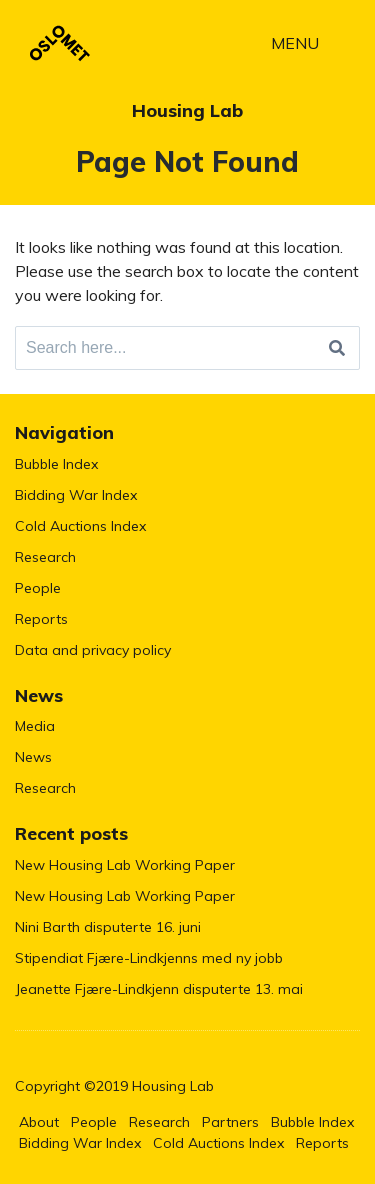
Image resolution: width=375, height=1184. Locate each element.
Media (35, 726)
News (33, 757)
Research (45, 557)
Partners (230, 1122)
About (39, 1122)
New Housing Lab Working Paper (125, 865)
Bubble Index (56, 464)
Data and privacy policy (93, 650)
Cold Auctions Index (80, 526)
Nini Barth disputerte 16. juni (108, 927)
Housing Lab (187, 110)
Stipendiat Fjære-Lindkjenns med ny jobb (149, 958)
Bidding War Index (76, 495)
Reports (41, 619)
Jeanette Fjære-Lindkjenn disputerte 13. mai (159, 989)
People (38, 588)
